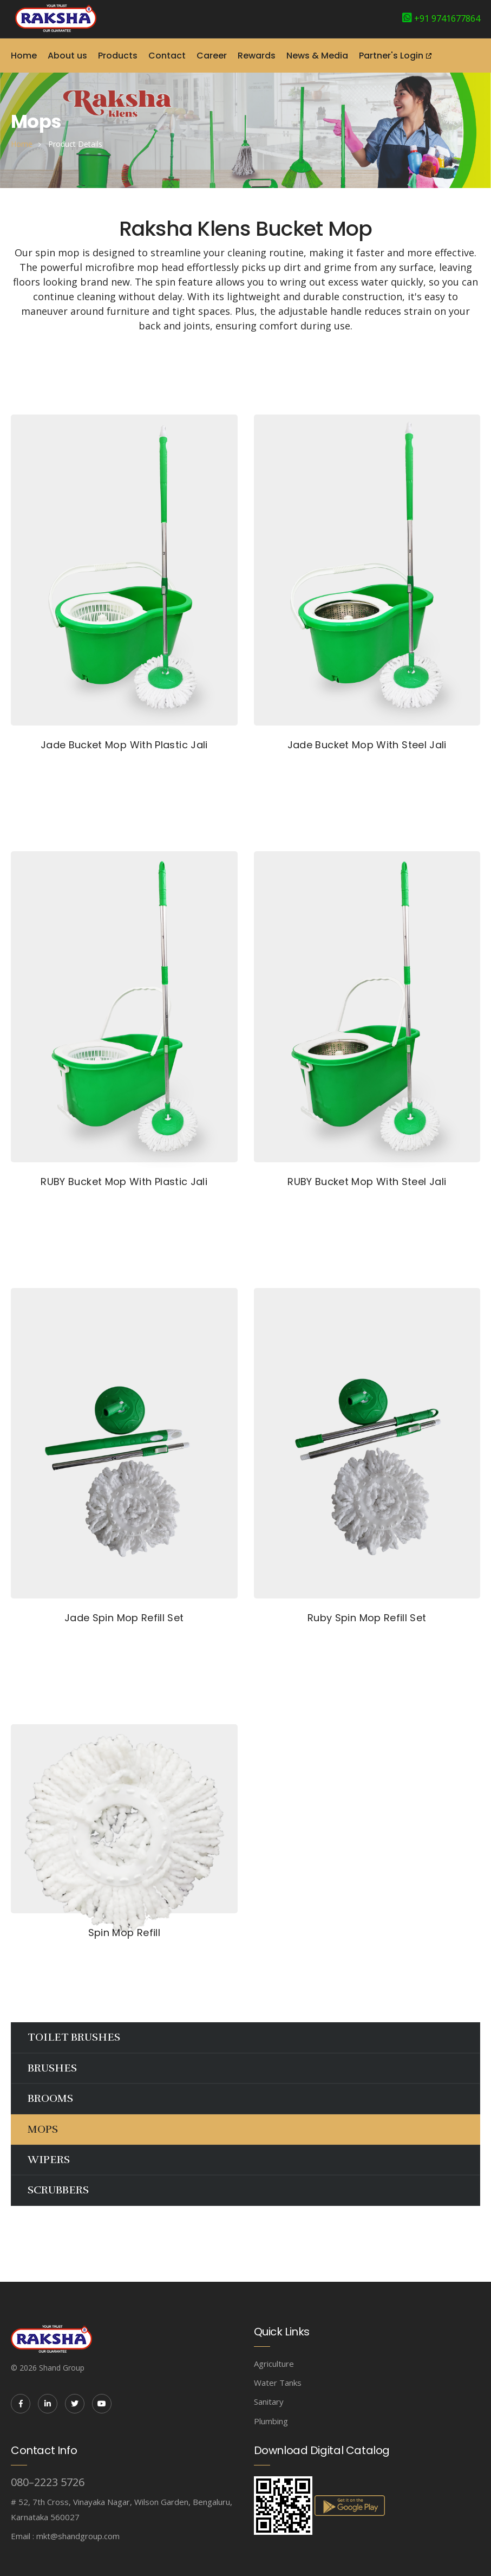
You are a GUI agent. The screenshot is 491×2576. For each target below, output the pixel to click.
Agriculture (274, 2363)
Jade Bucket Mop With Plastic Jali (124, 745)
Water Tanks (278, 2382)
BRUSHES (52, 2068)
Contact (167, 55)
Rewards (257, 55)
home (21, 144)
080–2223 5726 (47, 2482)
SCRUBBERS (58, 2190)
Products (118, 55)
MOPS (43, 2129)
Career (212, 55)
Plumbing (271, 2421)
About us (67, 55)
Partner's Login (391, 55)
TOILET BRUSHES (74, 2037)
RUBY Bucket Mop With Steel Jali (366, 1181)
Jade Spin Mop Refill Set (124, 1617)
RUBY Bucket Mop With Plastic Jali (124, 1181)
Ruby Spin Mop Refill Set (367, 1617)
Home (24, 55)
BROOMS (50, 2098)
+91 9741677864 (447, 18)
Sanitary (269, 2401)
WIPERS (49, 2159)
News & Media (317, 55)
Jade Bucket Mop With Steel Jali (367, 745)
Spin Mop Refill (124, 1932)
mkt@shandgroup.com (78, 2535)
